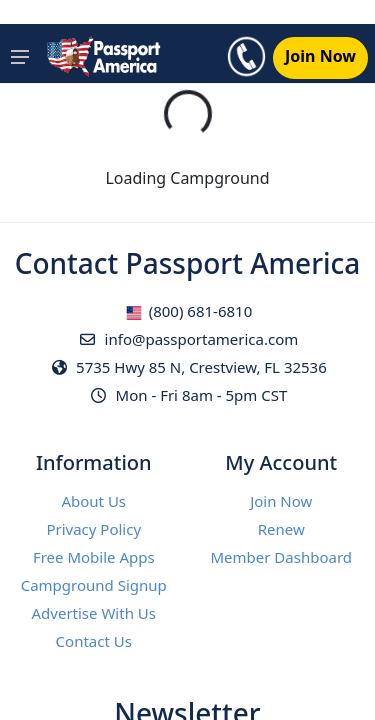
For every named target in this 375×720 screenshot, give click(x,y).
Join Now (281, 501)
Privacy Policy (93, 529)
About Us (93, 501)
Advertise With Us (94, 613)
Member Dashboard (281, 557)
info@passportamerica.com (188, 339)
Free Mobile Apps (94, 557)
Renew (281, 529)
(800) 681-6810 (189, 311)
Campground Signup (94, 585)
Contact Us (94, 641)
